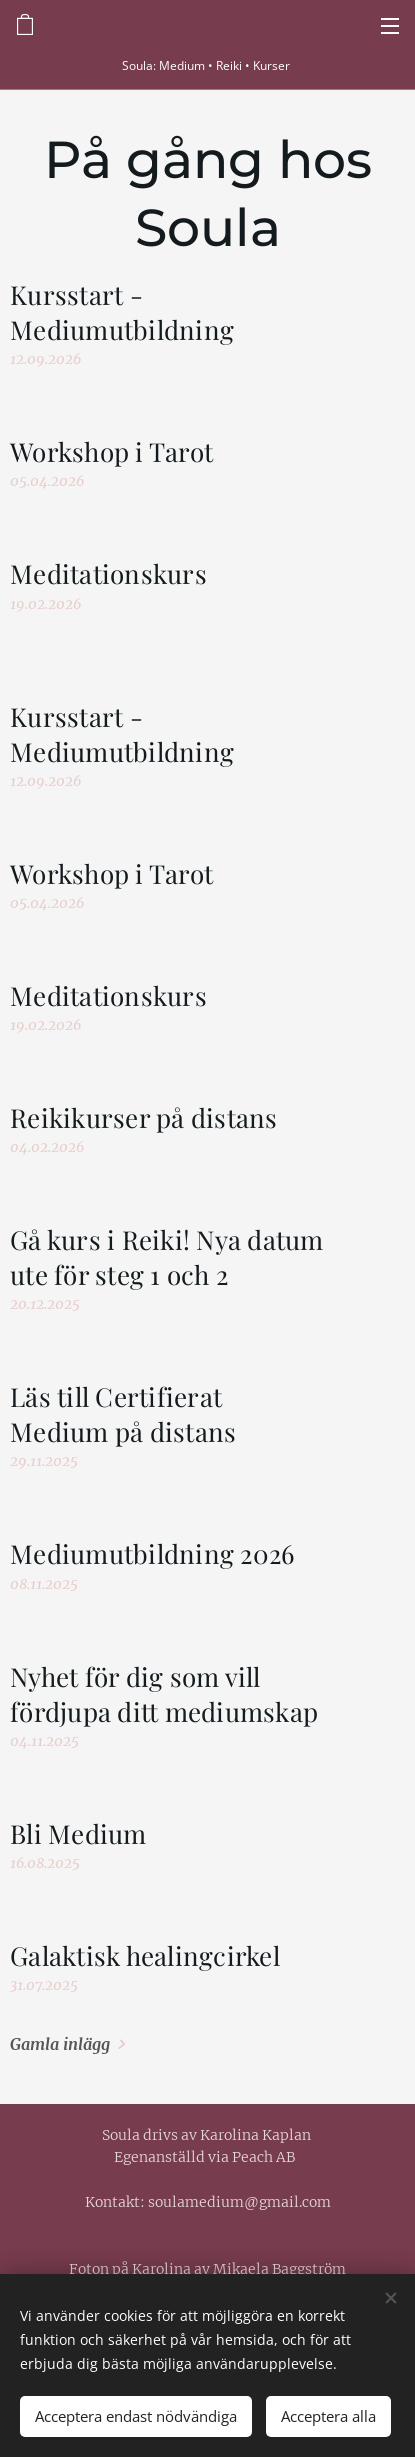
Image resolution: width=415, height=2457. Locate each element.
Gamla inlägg (60, 2044)
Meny (390, 26)
